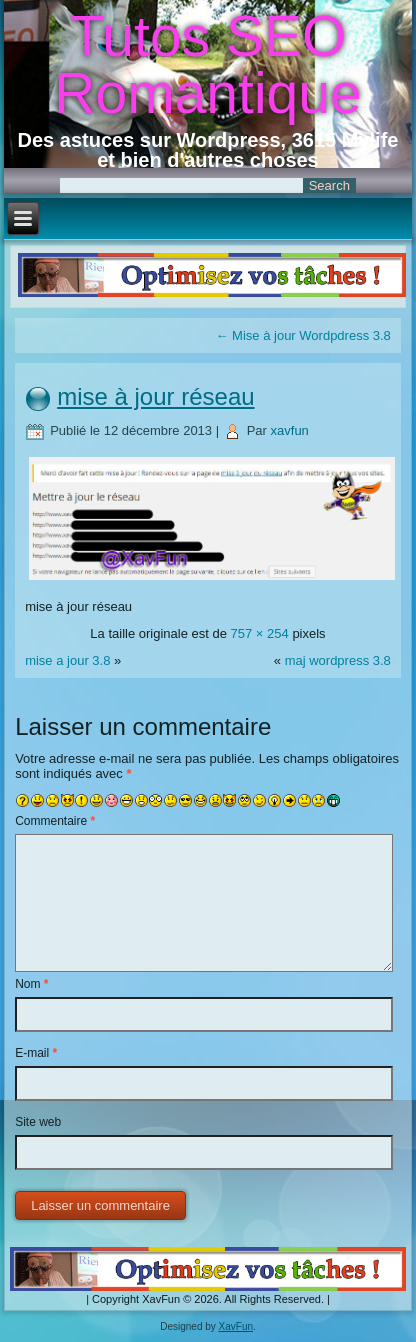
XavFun (236, 1326)
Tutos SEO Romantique (207, 64)
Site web (38, 1122)
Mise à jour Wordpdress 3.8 (303, 335)
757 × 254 (260, 633)
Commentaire (55, 821)
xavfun (290, 430)
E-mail (36, 1053)
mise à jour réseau (155, 396)
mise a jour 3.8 (67, 660)
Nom (31, 984)
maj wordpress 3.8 (338, 660)
